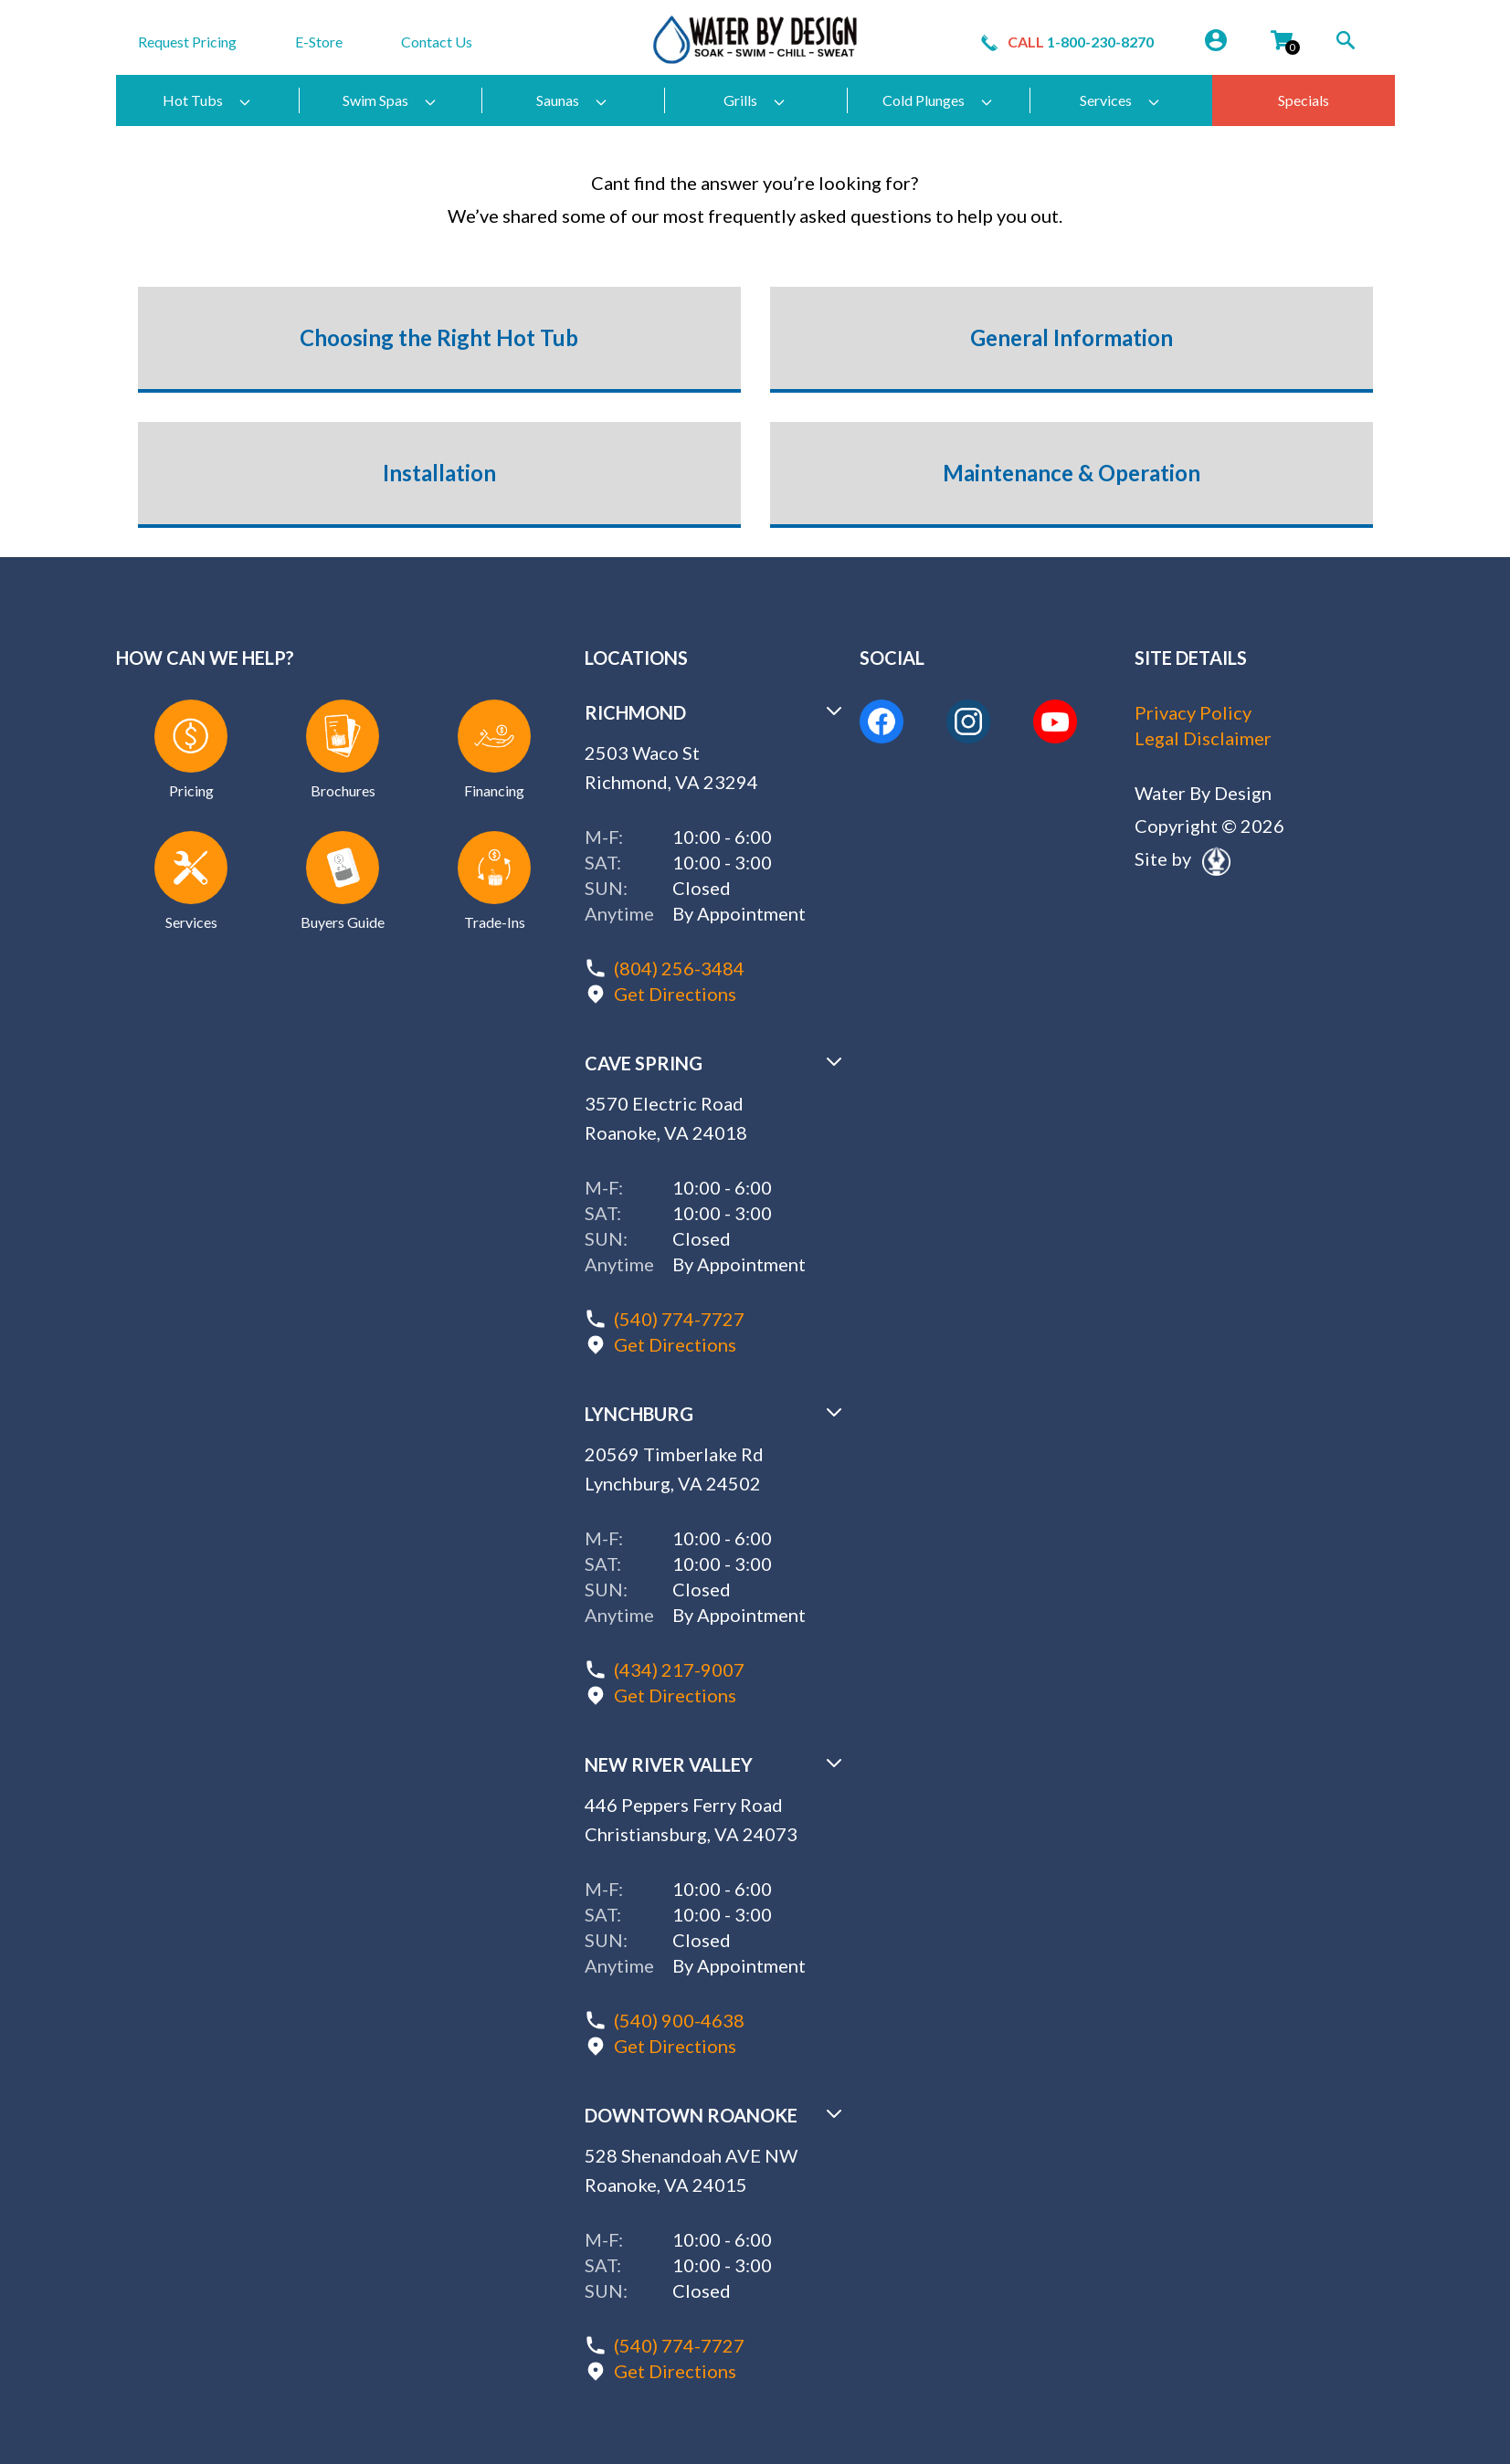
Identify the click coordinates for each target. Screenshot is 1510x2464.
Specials (1303, 100)
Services (1120, 100)
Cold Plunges (938, 100)
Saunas (572, 100)
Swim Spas (390, 100)
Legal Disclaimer (1203, 738)
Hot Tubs (207, 100)
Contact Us (436, 41)
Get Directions (675, 994)
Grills (755, 100)
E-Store (319, 41)
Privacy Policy (1193, 712)
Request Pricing (187, 41)
